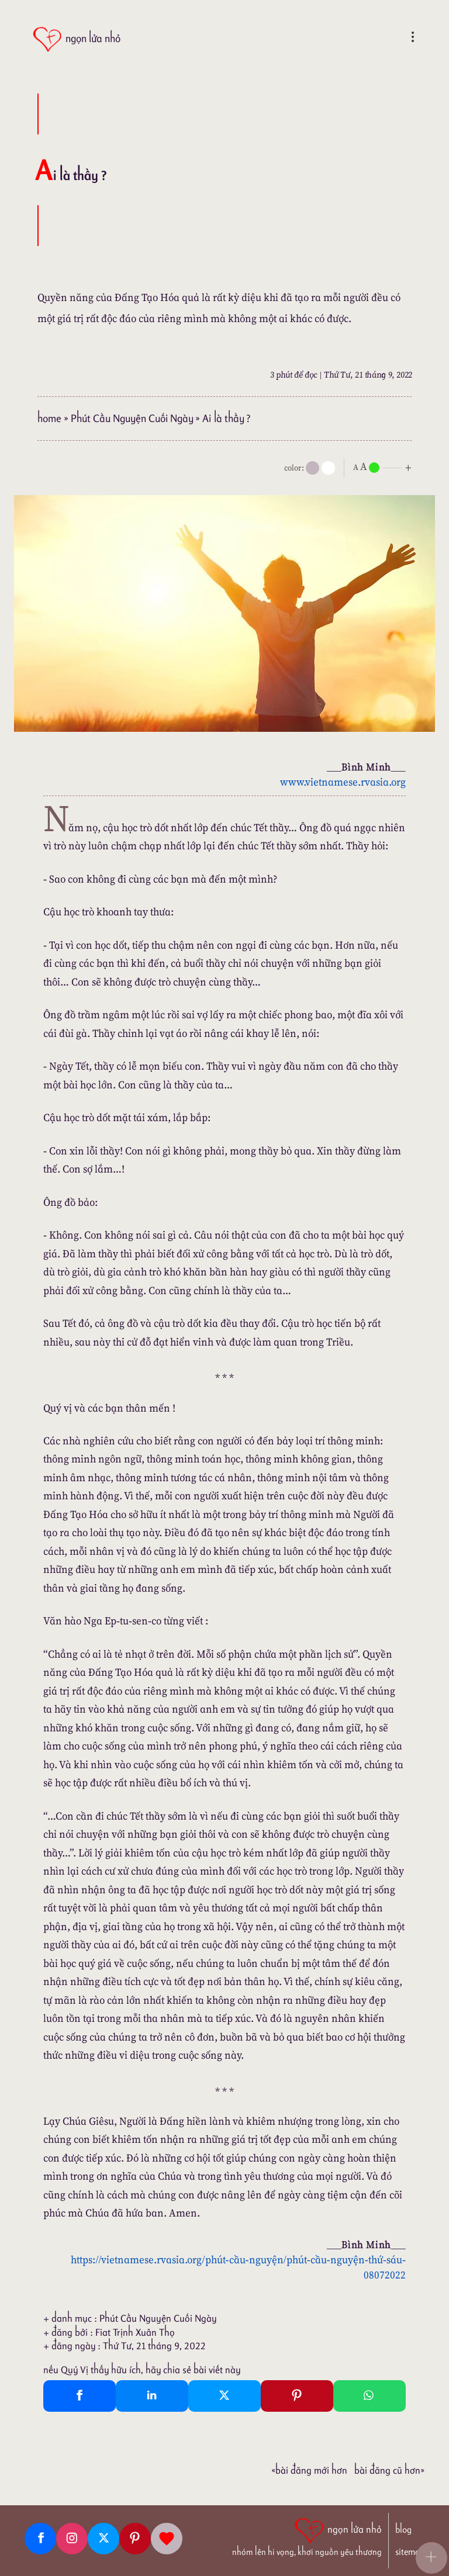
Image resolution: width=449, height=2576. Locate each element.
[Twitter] (103, 2538)
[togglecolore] (328, 468)
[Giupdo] (166, 2538)
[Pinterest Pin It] (297, 2396)
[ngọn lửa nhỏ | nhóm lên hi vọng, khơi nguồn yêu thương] (307, 2536)
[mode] (312, 468)
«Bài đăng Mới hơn (309, 2470)
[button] (431, 2558)
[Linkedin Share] (152, 2396)
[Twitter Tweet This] (224, 2396)
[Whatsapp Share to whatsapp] (369, 2396)
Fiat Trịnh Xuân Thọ (135, 2332)
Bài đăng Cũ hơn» (389, 2470)
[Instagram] (72, 2538)
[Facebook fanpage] (40, 2538)
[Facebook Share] (79, 2396)
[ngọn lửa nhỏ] (76, 39)
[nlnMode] (384, 466)
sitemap (409, 2551)
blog (403, 2529)
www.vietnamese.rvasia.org (343, 781)
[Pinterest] (135, 2538)
